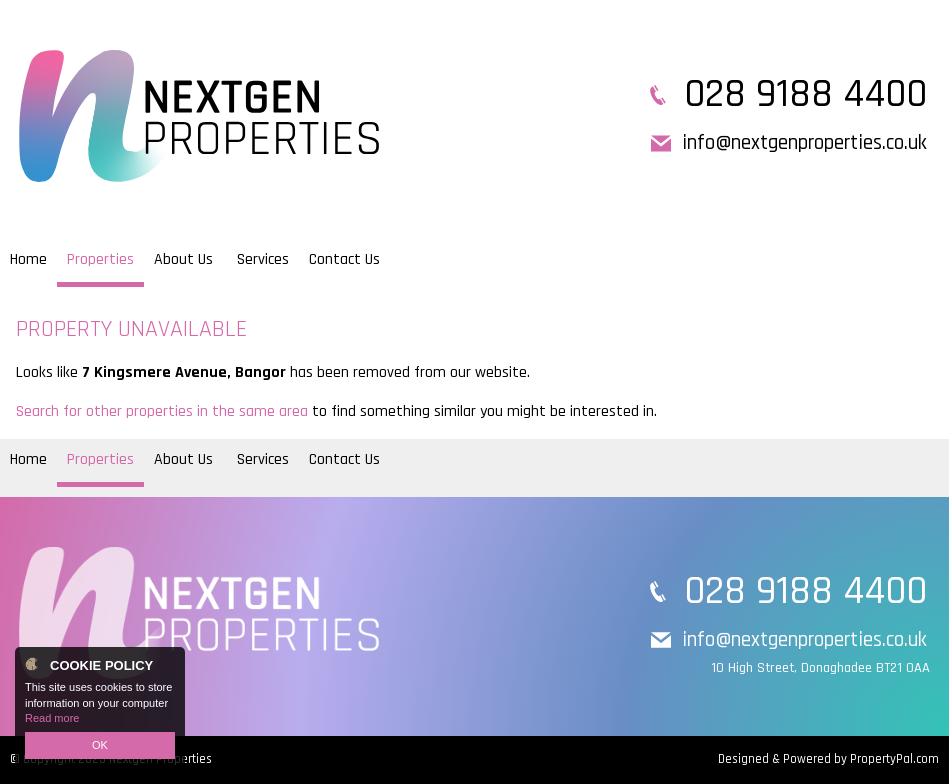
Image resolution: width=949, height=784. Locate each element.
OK (100, 745)
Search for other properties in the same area (162, 411)
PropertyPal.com (894, 759)
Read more (52, 718)
